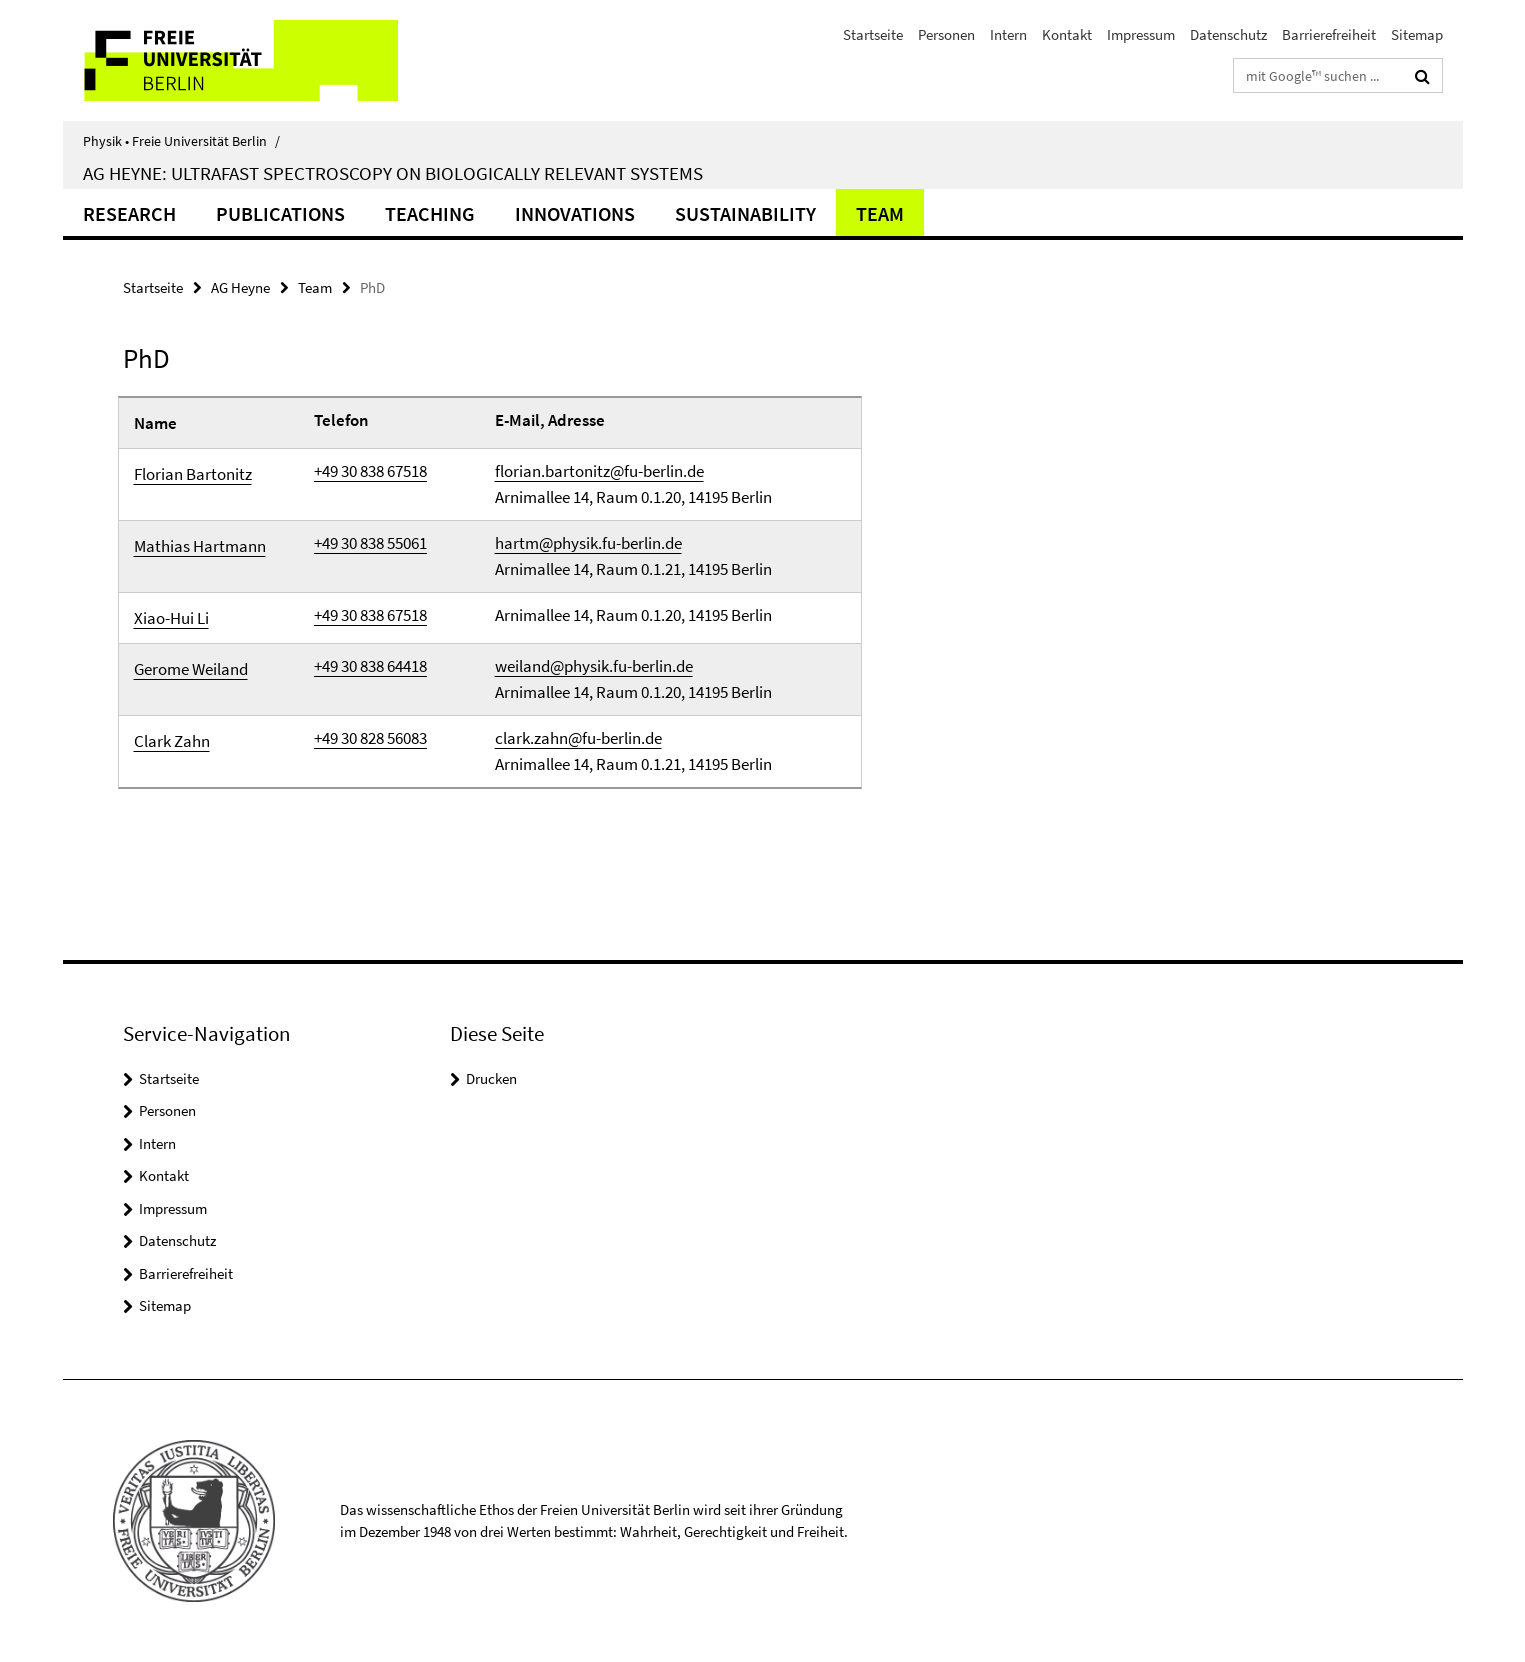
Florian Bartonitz (193, 474)
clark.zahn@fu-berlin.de (578, 738)
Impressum (1141, 34)
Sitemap (1417, 34)
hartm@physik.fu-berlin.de (588, 543)
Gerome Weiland (191, 669)
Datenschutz (1228, 34)
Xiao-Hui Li (171, 618)
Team (880, 213)
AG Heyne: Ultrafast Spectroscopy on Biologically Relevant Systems (393, 173)
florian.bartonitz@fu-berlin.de (599, 471)
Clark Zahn (172, 741)
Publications (280, 213)
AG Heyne (240, 287)
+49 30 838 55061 (370, 543)
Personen (946, 34)
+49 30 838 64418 (370, 666)
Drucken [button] (491, 1078)
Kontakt (1067, 34)
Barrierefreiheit (1329, 34)
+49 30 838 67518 (370, 471)
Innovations (575, 213)
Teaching (430, 213)
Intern (1008, 34)
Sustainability (745, 213)
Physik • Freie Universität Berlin (181, 141)
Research (129, 213)
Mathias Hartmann (200, 546)
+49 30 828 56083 (370, 738)
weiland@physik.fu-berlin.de (594, 666)
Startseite (873, 34)
